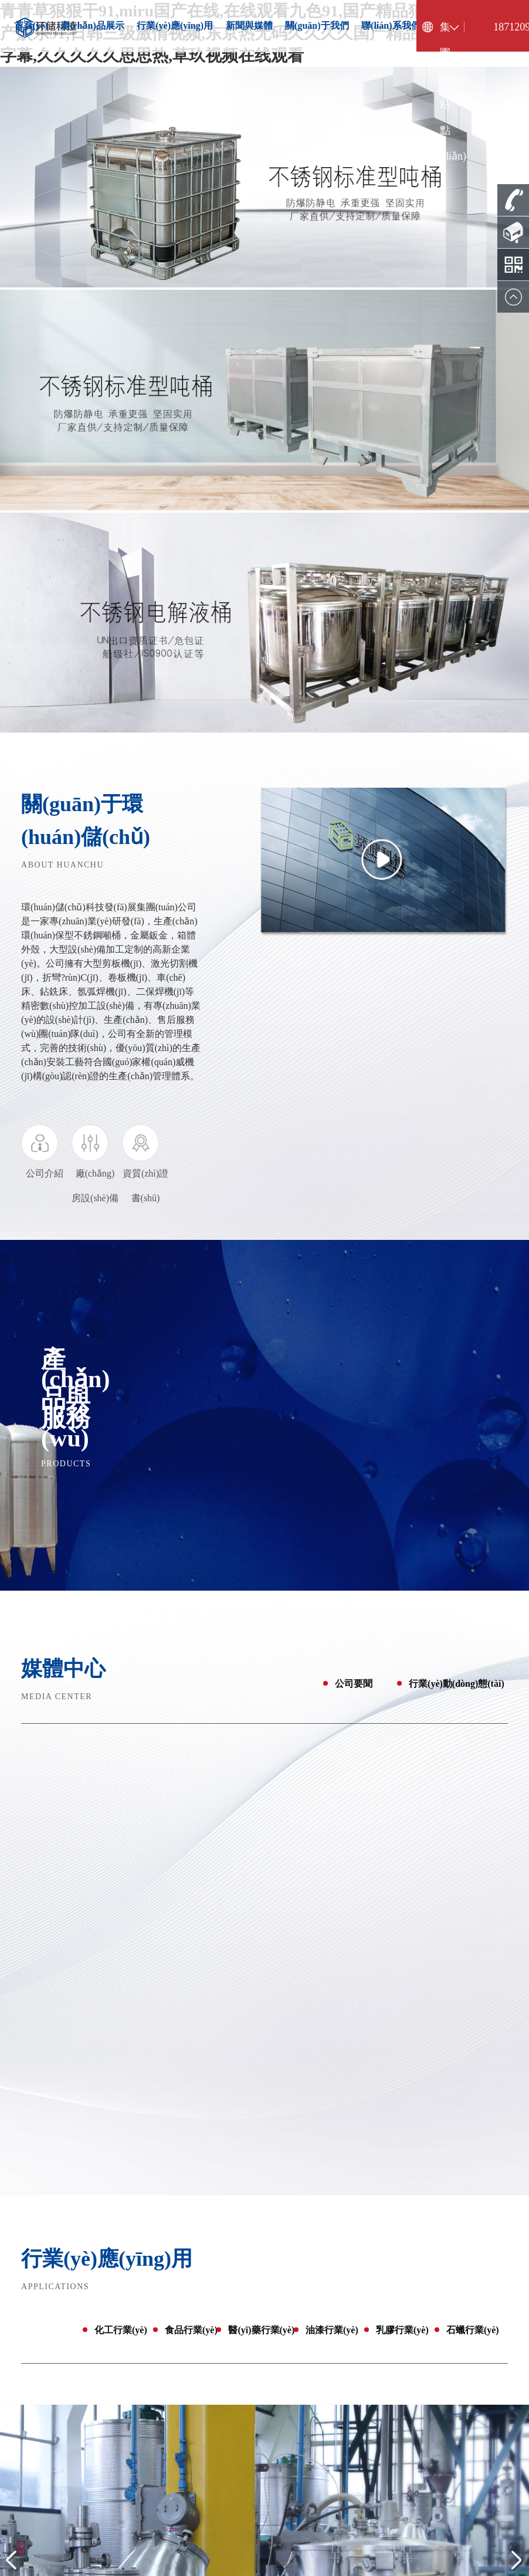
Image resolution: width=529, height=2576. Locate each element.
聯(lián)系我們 (390, 25)
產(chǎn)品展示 (92, 25)
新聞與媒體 (249, 25)
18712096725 (506, 27)
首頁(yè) (31, 25)
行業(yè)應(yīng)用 (175, 25)
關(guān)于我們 (316, 25)
